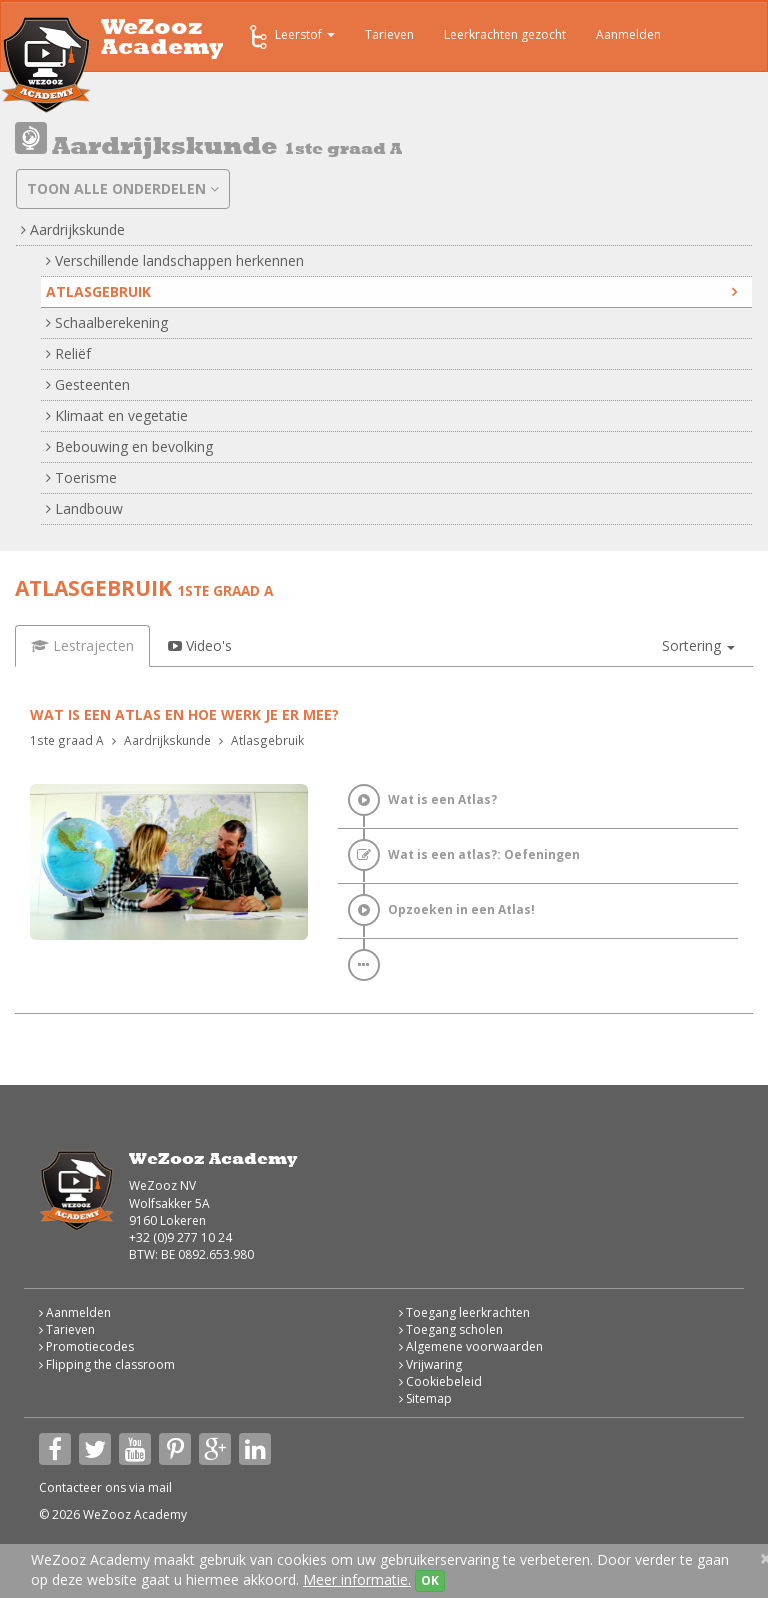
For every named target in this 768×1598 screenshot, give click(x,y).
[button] (698, 646)
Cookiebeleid (440, 1381)
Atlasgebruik (391, 291)
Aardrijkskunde (73, 229)
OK (430, 1580)
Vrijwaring (430, 1364)
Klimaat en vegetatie (117, 415)
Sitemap (425, 1398)
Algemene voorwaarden (471, 1346)
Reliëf (68, 353)
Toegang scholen (451, 1329)
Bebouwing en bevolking (129, 446)
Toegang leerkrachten (464, 1312)
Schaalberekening (107, 322)
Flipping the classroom (107, 1364)
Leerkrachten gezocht (505, 34)
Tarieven (389, 34)
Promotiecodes (86, 1346)
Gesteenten (88, 384)
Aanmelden (628, 34)
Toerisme (81, 477)
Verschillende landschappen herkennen (175, 260)
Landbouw (84, 508)
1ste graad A (67, 740)
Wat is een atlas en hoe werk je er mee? (184, 714)
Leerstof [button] (290, 37)
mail (160, 1487)
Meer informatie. (357, 1579)
